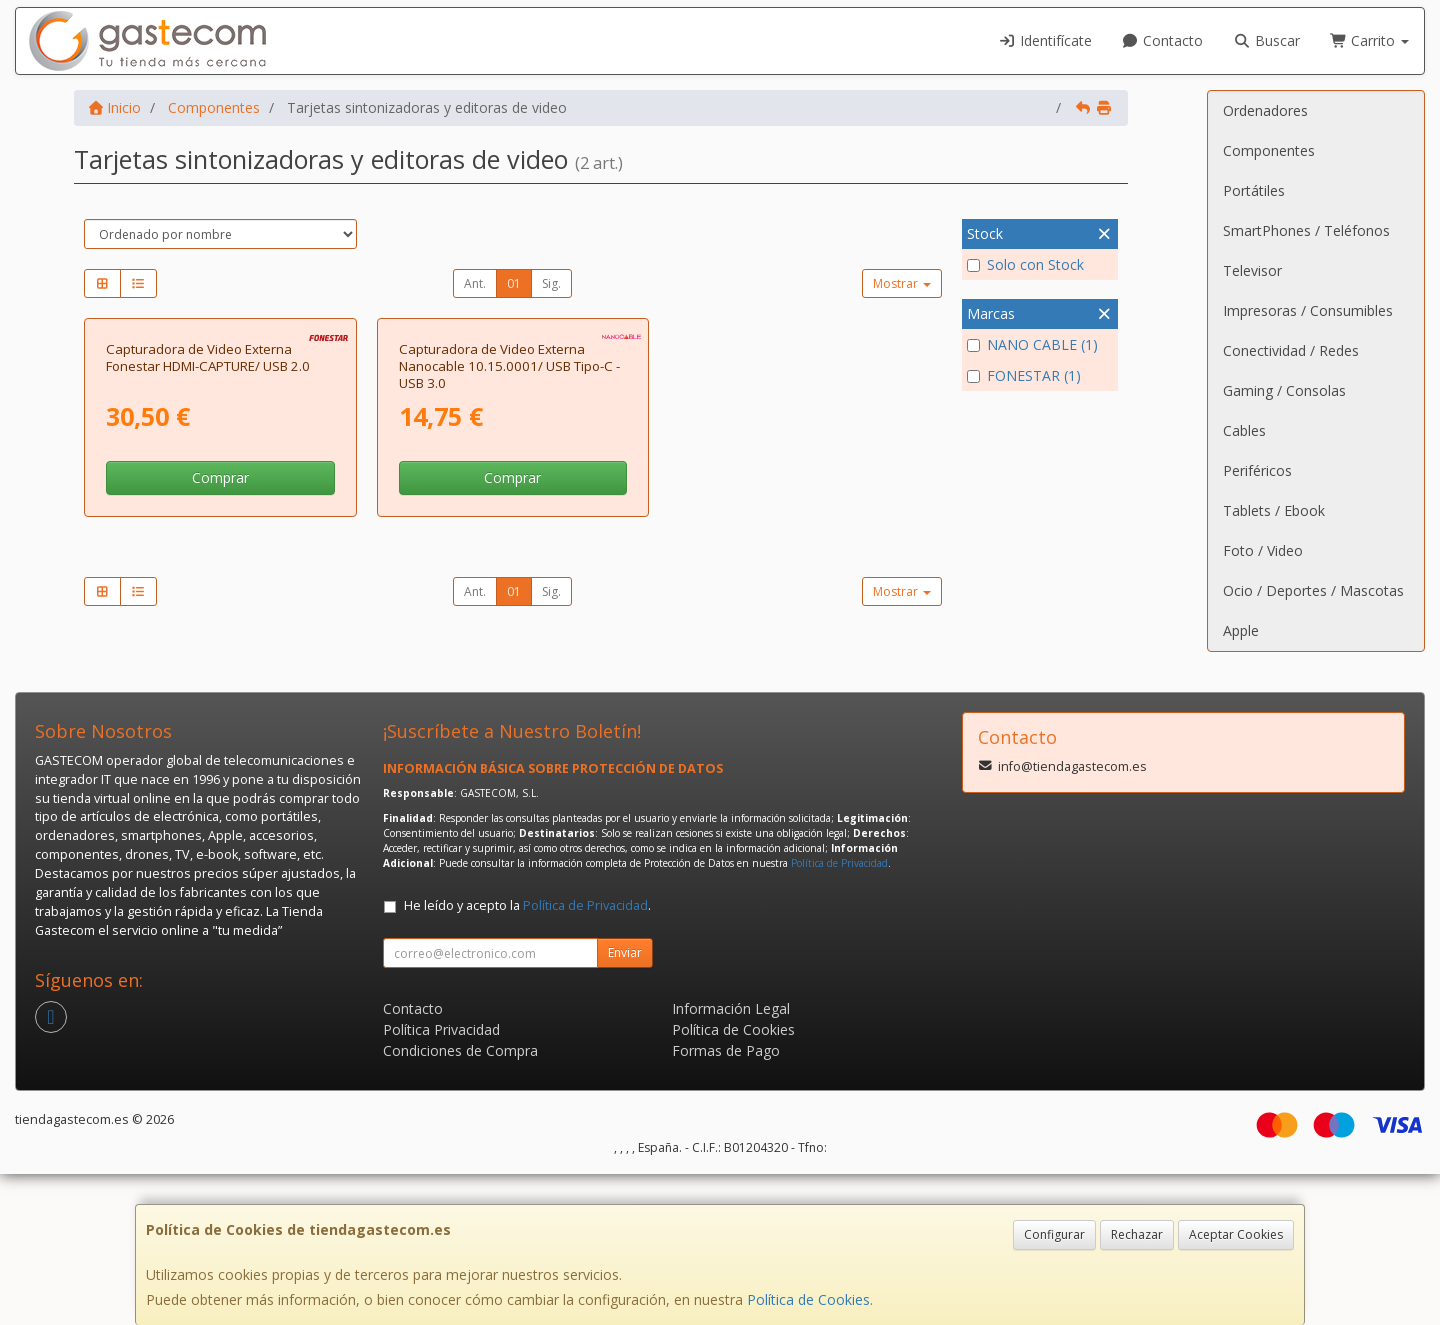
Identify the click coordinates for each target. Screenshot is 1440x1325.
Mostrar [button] (902, 283)
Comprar (220, 689)
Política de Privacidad (839, 1014)
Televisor (1252, 270)
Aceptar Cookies (1236, 1234)
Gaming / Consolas (1284, 390)
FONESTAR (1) (1024, 375)
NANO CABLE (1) (1032, 344)
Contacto (1163, 40)
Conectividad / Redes (1291, 350)
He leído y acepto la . (527, 1056)
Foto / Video (1263, 550)
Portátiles (1254, 190)
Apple (1241, 630)
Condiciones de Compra (460, 1201)
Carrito (1370, 40)
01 (514, 283)
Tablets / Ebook (1274, 510)
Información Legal (731, 1159)
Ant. (475, 283)
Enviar (625, 1103)
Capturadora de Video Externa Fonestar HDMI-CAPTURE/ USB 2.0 (208, 568)
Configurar (1054, 1234)
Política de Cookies (808, 1299)
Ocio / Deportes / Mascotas (1313, 590)
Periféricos (1257, 470)
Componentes (1269, 150)
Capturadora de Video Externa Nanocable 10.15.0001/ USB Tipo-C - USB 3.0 (509, 577)
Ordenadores (1265, 110)
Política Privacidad (441, 1180)
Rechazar (1137, 1234)
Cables (1244, 430)
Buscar (1266, 40)
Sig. (551, 283)
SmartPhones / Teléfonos (1306, 230)
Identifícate (1045, 40)
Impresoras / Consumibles (1308, 310)
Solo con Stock (1025, 264)
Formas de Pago (726, 1201)
